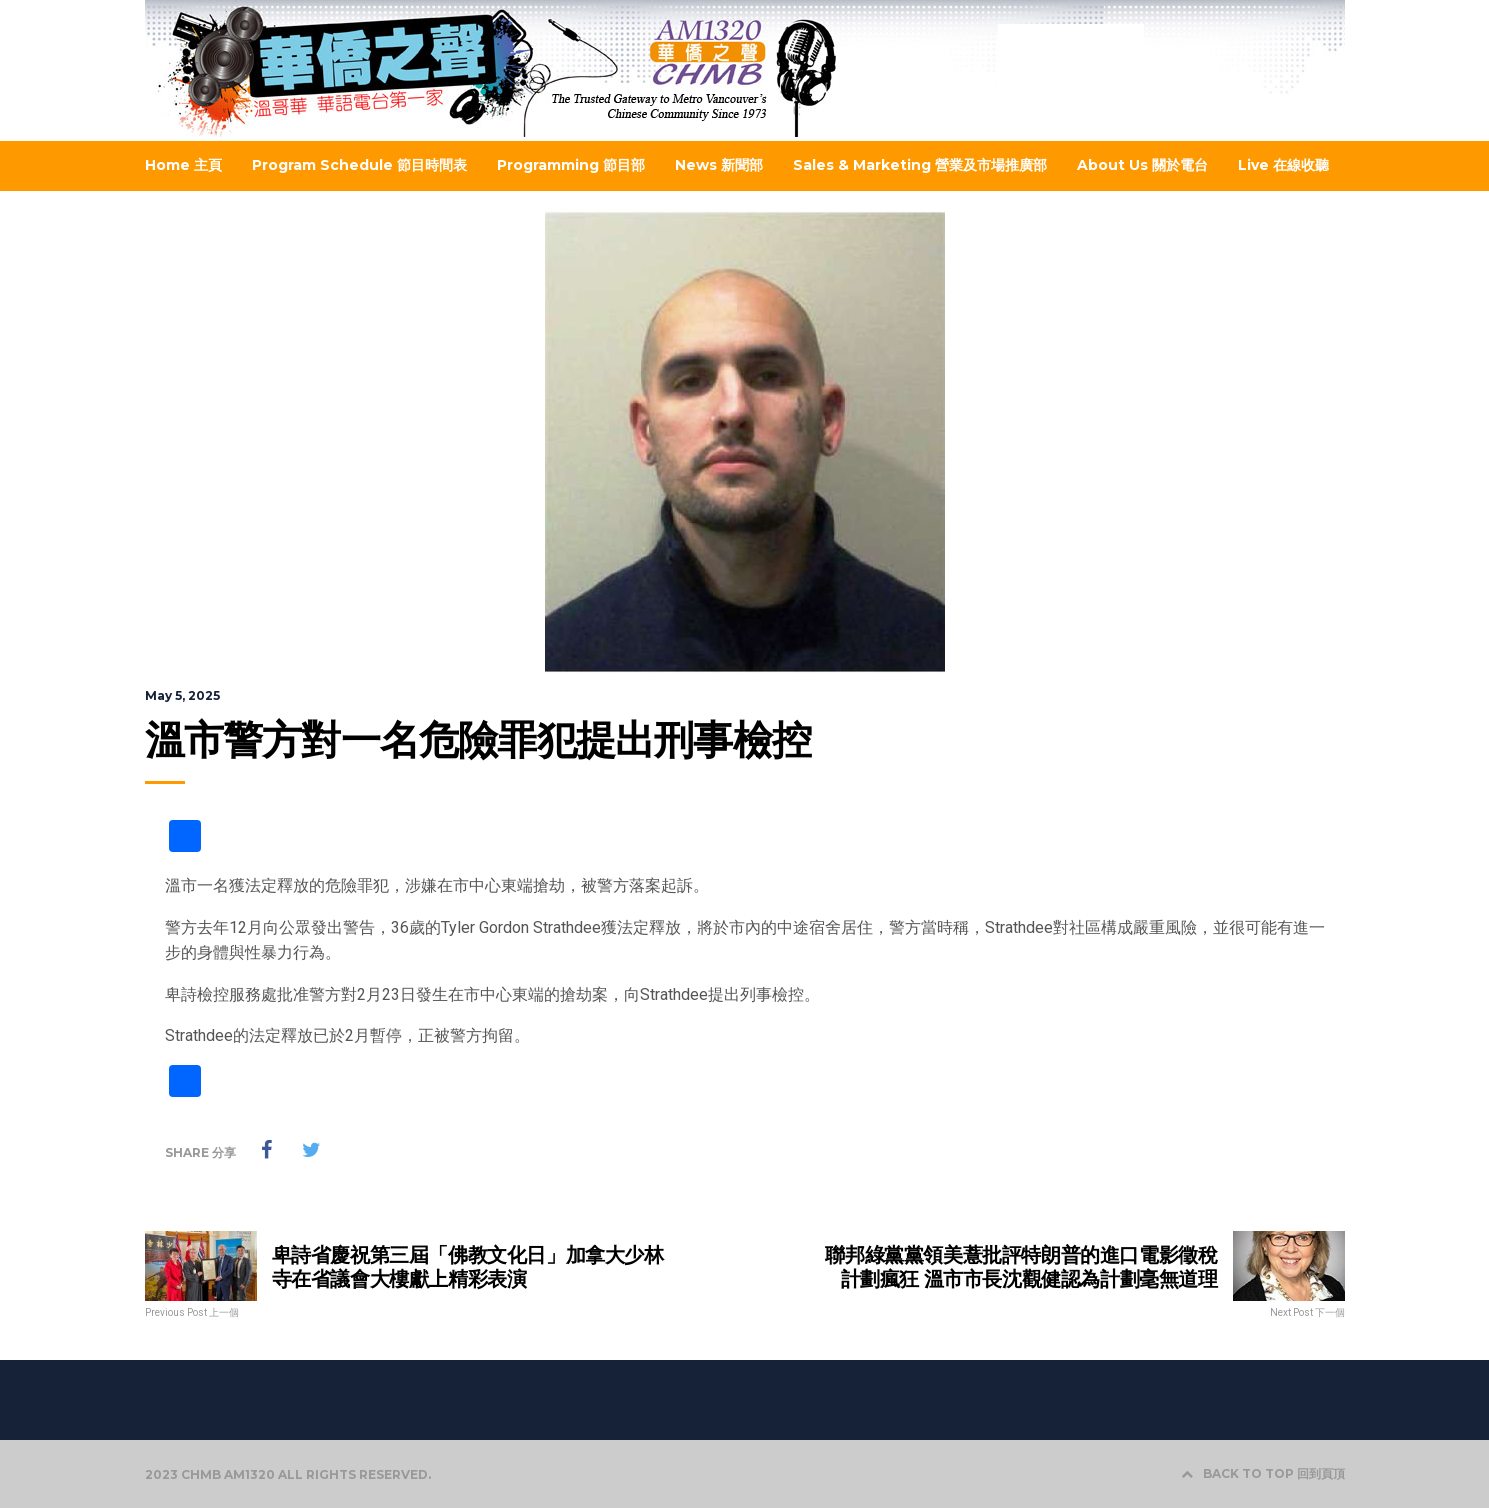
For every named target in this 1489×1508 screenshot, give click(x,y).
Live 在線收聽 (1283, 165)
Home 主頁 (183, 165)
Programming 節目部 (571, 165)
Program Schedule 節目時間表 (359, 165)
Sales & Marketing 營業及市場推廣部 (920, 165)
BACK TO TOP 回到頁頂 (1263, 1473)
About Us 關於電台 (1142, 165)
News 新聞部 (719, 165)
